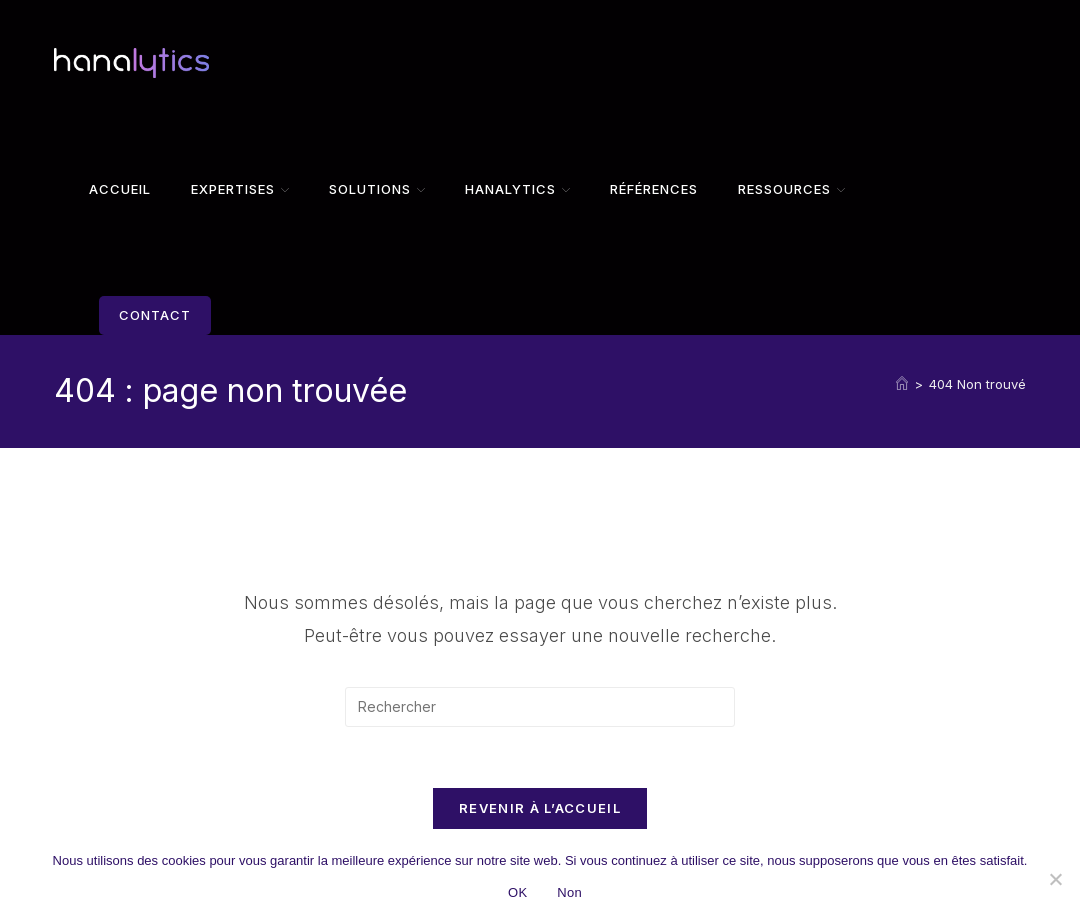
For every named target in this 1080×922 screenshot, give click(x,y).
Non (569, 892)
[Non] (1055, 879)
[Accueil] (902, 384)
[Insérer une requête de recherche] (540, 707)
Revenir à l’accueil (540, 808)
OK (517, 892)
